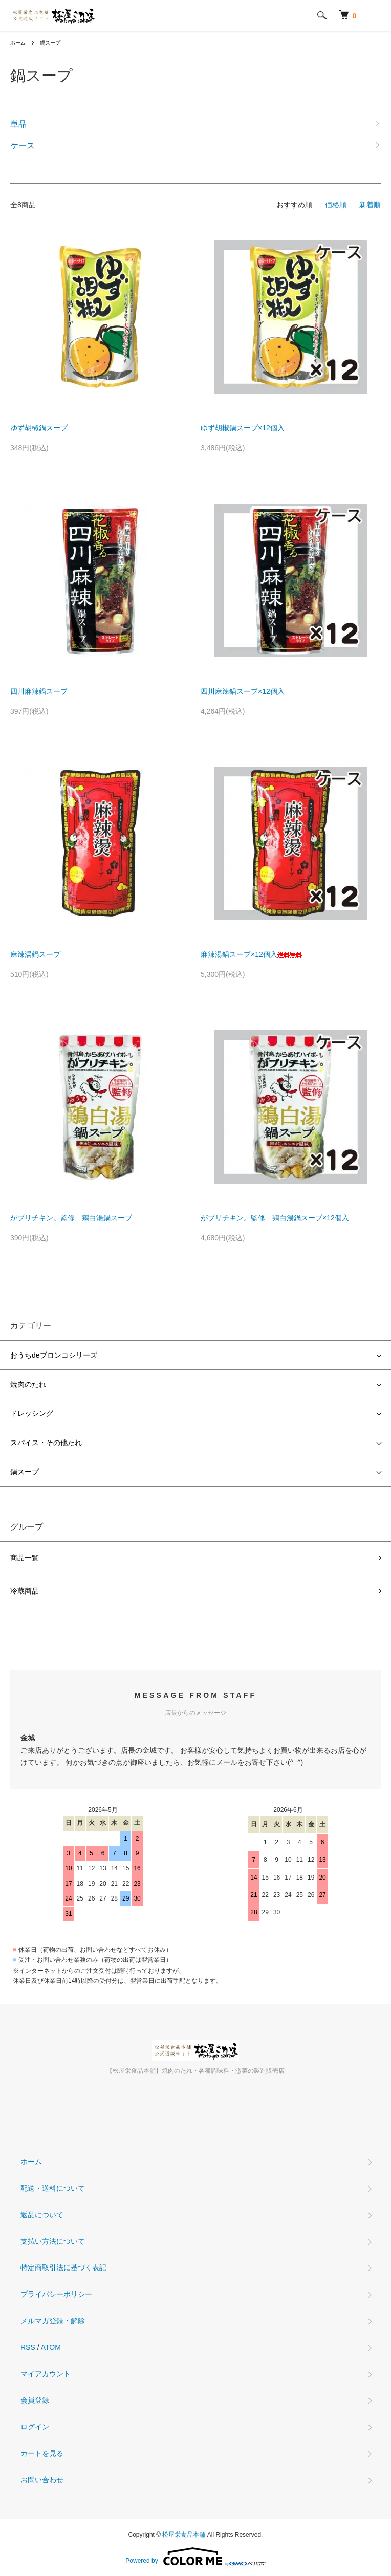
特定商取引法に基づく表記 (63, 2267)
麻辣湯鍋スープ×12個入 (251, 954)
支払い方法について (52, 2241)
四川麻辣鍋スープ (39, 691)
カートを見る (41, 2453)
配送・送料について (52, 2188)
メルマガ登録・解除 (52, 2321)
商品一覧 (24, 1558)
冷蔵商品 (24, 1591)
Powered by (195, 2556)
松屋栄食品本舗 (183, 2534)
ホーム (18, 43)
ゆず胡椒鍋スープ (39, 428)
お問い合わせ (41, 2480)
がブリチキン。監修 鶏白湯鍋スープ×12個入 (275, 1218)
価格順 (335, 205)
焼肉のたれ (28, 1384)
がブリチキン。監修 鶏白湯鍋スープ (71, 1218)
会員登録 (34, 2400)
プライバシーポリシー (56, 2294)
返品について (41, 2215)
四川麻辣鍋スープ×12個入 (243, 691)
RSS (27, 2347)
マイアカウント (45, 2374)
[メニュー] (375, 15)
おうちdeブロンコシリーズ (53, 1355)
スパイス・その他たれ (46, 1442)
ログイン (34, 2426)
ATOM (51, 2347)
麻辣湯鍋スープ (35, 954)
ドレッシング (31, 1413)
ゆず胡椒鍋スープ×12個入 (243, 428)
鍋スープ (50, 43)
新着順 (370, 205)
